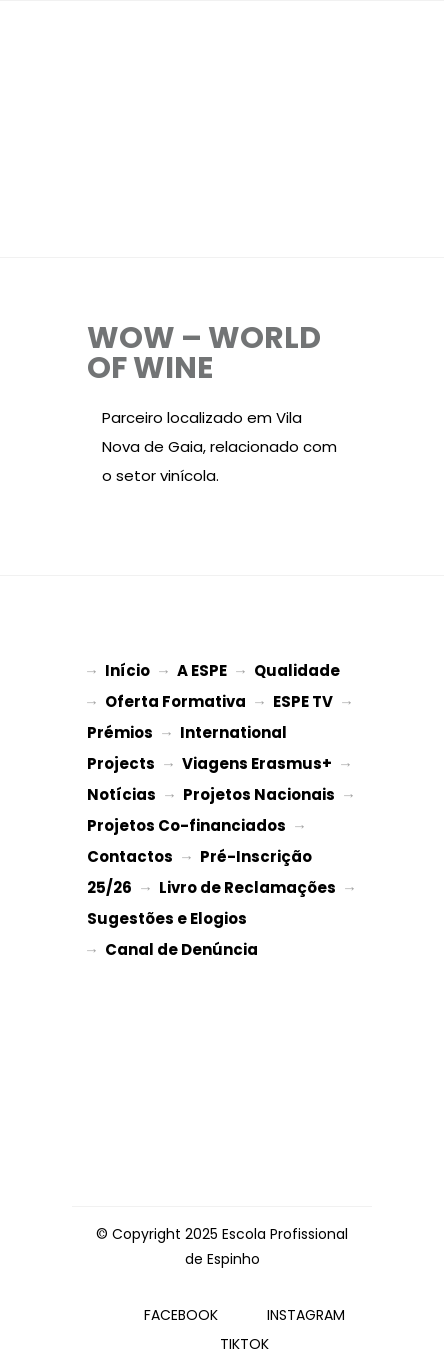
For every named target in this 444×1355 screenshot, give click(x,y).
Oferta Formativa (175, 699)
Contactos (130, 844)
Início (127, 670)
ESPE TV (303, 699)
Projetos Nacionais (259, 786)
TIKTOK (244, 1324)
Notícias (121, 786)
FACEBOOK (181, 1295)
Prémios (120, 728)
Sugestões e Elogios (167, 902)
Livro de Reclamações (247, 873)
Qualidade (297, 670)
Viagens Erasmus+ (257, 757)
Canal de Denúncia (181, 931)
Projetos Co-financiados (186, 815)
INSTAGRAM (306, 1295)
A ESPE (202, 670)
